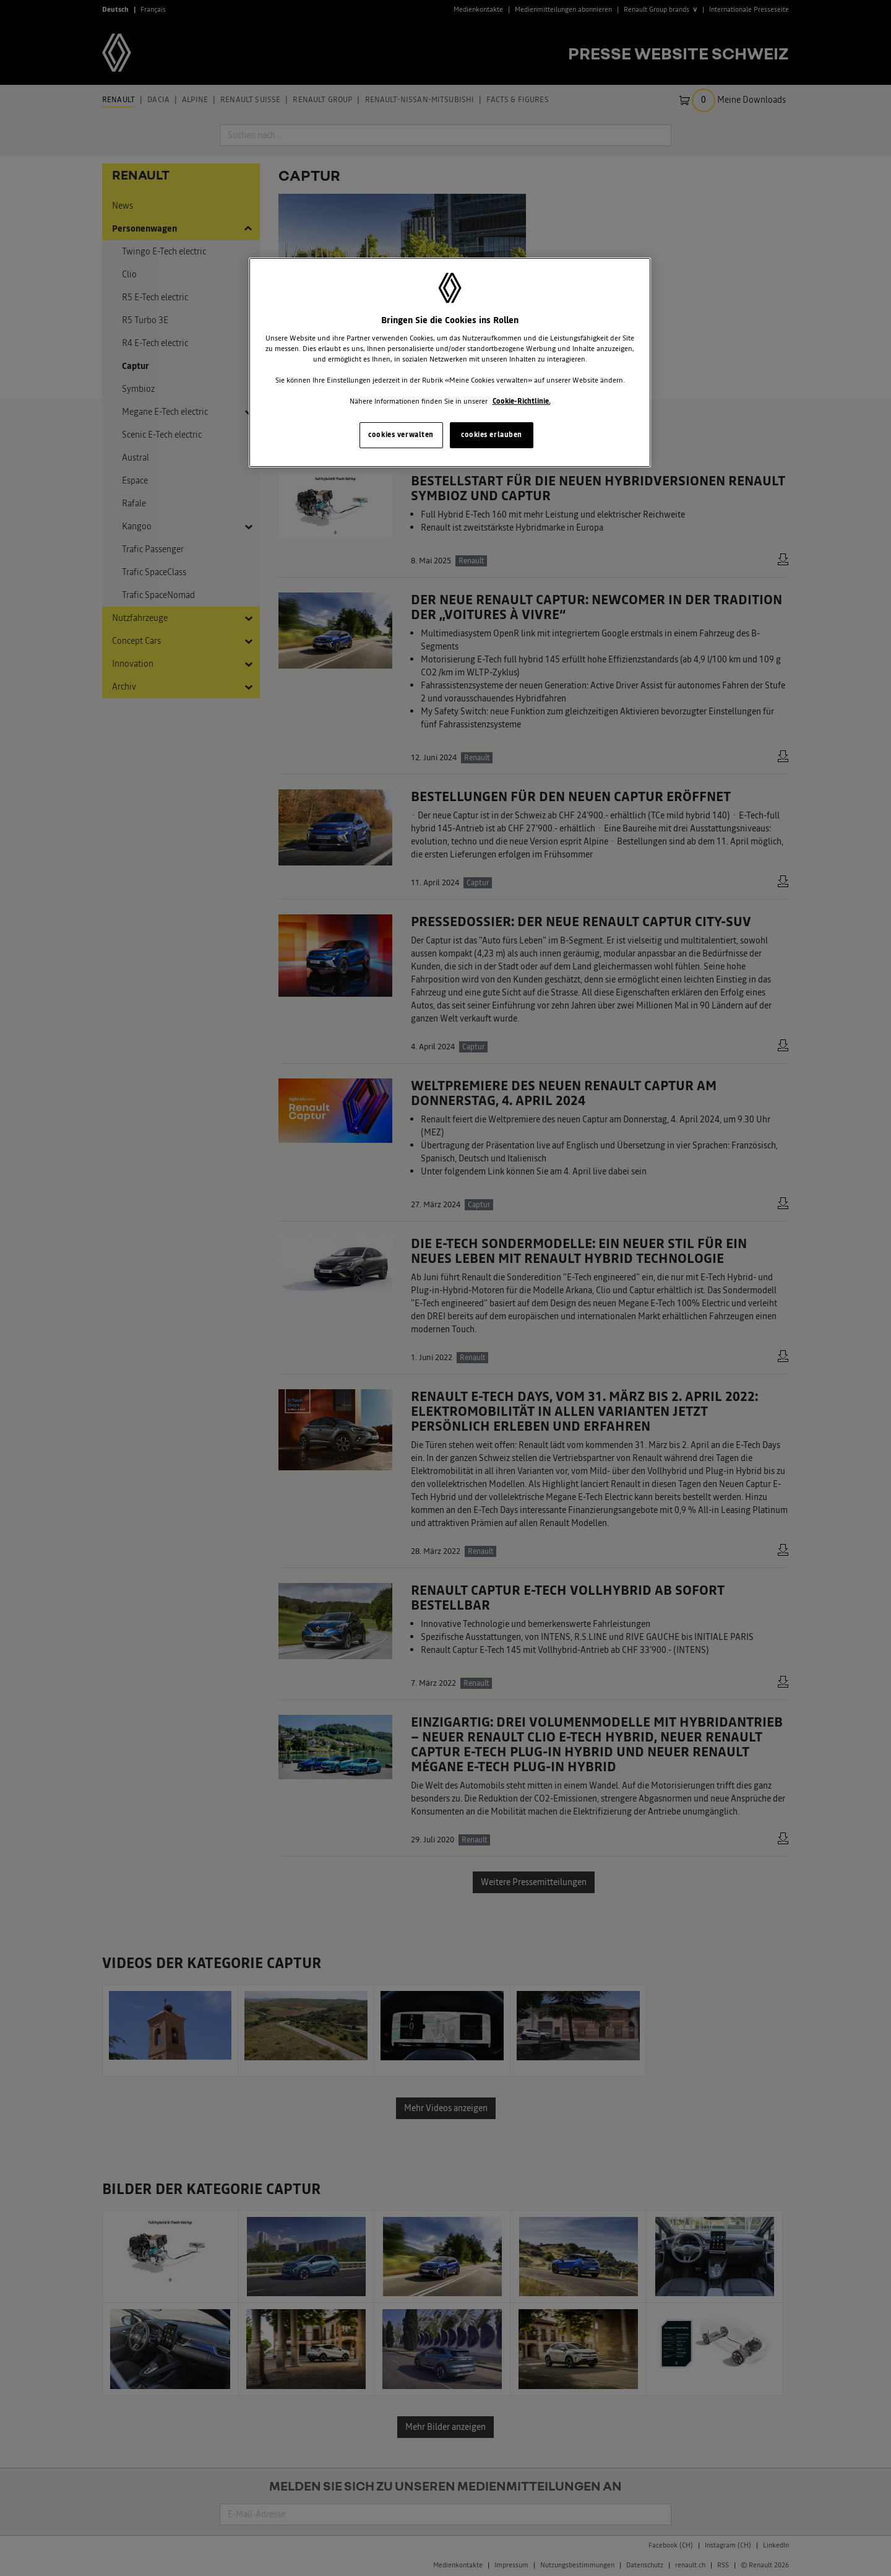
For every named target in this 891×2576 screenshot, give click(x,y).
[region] (450, 362)
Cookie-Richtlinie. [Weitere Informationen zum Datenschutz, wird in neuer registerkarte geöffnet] (522, 401)
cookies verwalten (401, 435)
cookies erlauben (491, 435)
